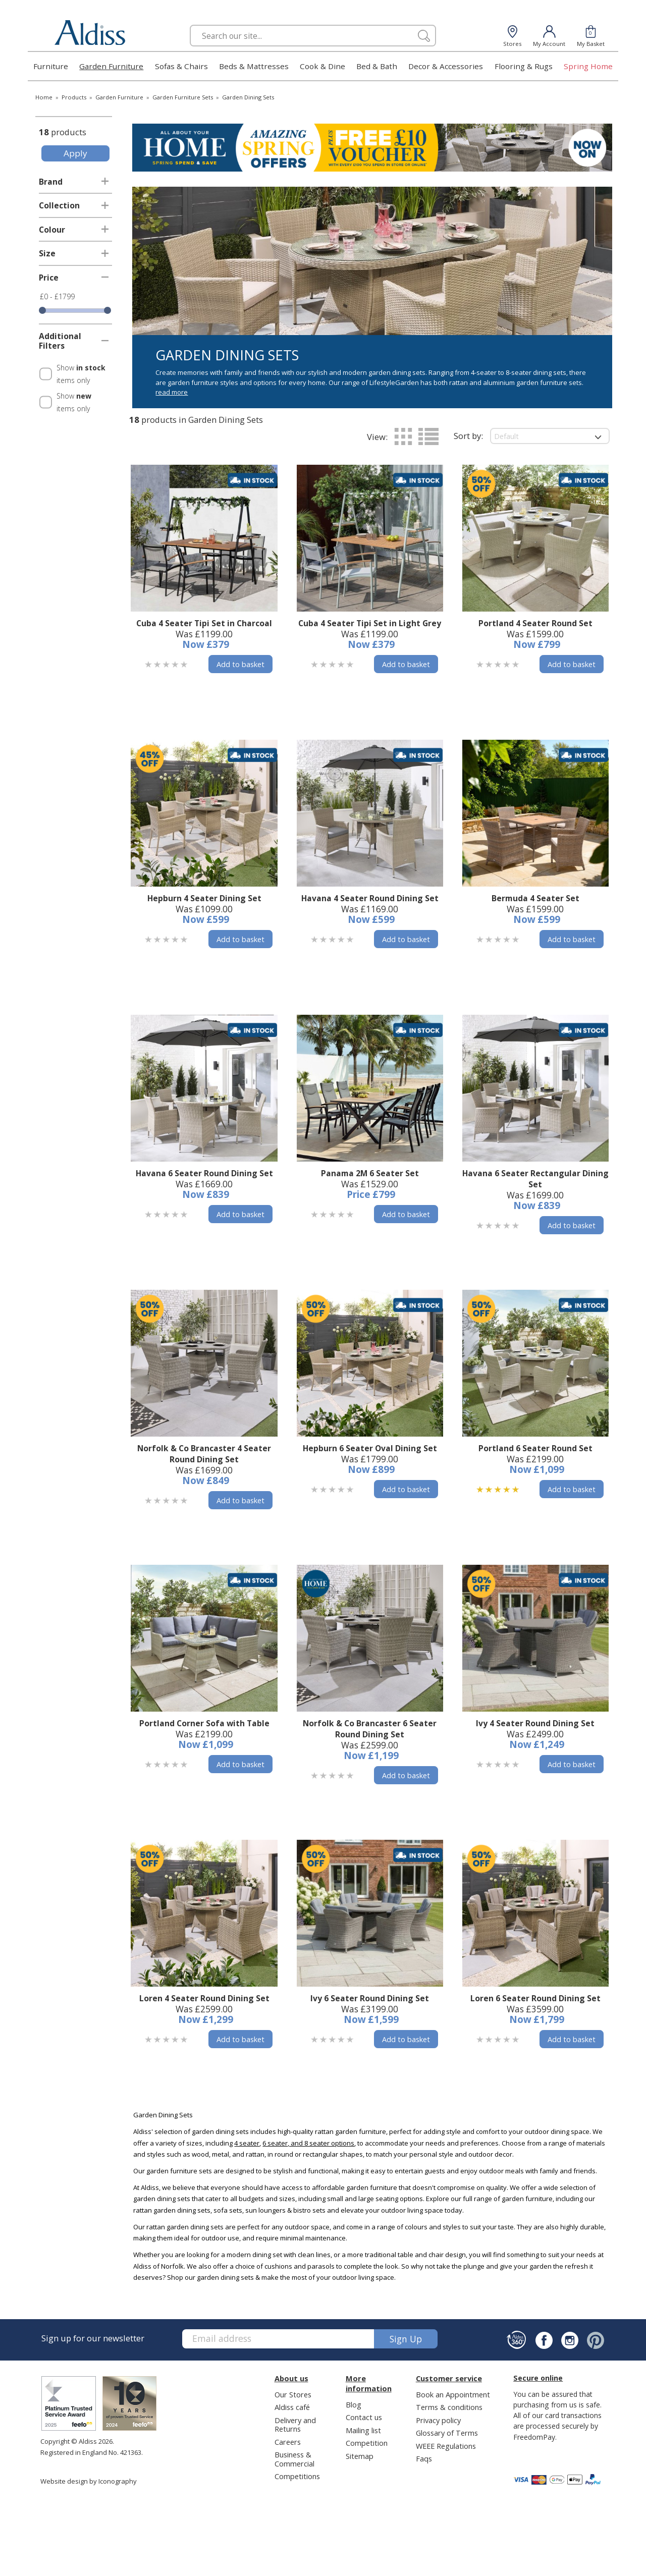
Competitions (297, 2476)
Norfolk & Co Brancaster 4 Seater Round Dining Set (204, 1454)
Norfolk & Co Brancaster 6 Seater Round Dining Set (370, 1729)
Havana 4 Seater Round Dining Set (370, 898)
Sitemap (359, 2456)
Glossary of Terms (447, 2433)
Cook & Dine (322, 66)
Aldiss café (292, 2407)
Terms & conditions (449, 2407)
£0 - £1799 (57, 296)
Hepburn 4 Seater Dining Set (204, 898)
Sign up (406, 2339)
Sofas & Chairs (181, 66)
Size (47, 253)
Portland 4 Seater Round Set (535, 623)
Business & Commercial (294, 2458)
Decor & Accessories (445, 66)
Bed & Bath (376, 66)
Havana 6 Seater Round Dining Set (204, 1173)
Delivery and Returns (295, 2424)
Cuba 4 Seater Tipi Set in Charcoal (204, 623)
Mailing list (363, 2430)
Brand (51, 181)
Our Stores (293, 2394)
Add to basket (240, 664)
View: (377, 437)
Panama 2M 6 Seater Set (370, 1173)
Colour (52, 229)
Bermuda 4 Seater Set (535, 898)
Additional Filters (60, 341)
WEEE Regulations (446, 2446)
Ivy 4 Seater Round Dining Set (535, 1723)
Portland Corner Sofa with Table (204, 1723)
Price (49, 277)
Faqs (424, 2458)
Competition (367, 2443)
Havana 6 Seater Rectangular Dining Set (535, 1179)
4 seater (246, 2143)
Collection (59, 205)
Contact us (364, 2417)
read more (171, 392)
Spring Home (588, 66)
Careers (288, 2442)
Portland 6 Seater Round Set (535, 1448)
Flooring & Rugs (524, 66)
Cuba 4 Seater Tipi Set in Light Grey (369, 623)
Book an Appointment (453, 2394)
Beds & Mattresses (254, 66)
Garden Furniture (111, 66)
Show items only (81, 374)
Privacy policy (438, 2420)
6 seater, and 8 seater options (308, 2143)
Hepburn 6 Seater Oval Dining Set (370, 1448)
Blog (353, 2404)
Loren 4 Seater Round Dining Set (204, 1998)
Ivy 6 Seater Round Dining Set (369, 1998)
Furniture (50, 66)
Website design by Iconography (88, 2481)
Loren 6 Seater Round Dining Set (535, 1998)
